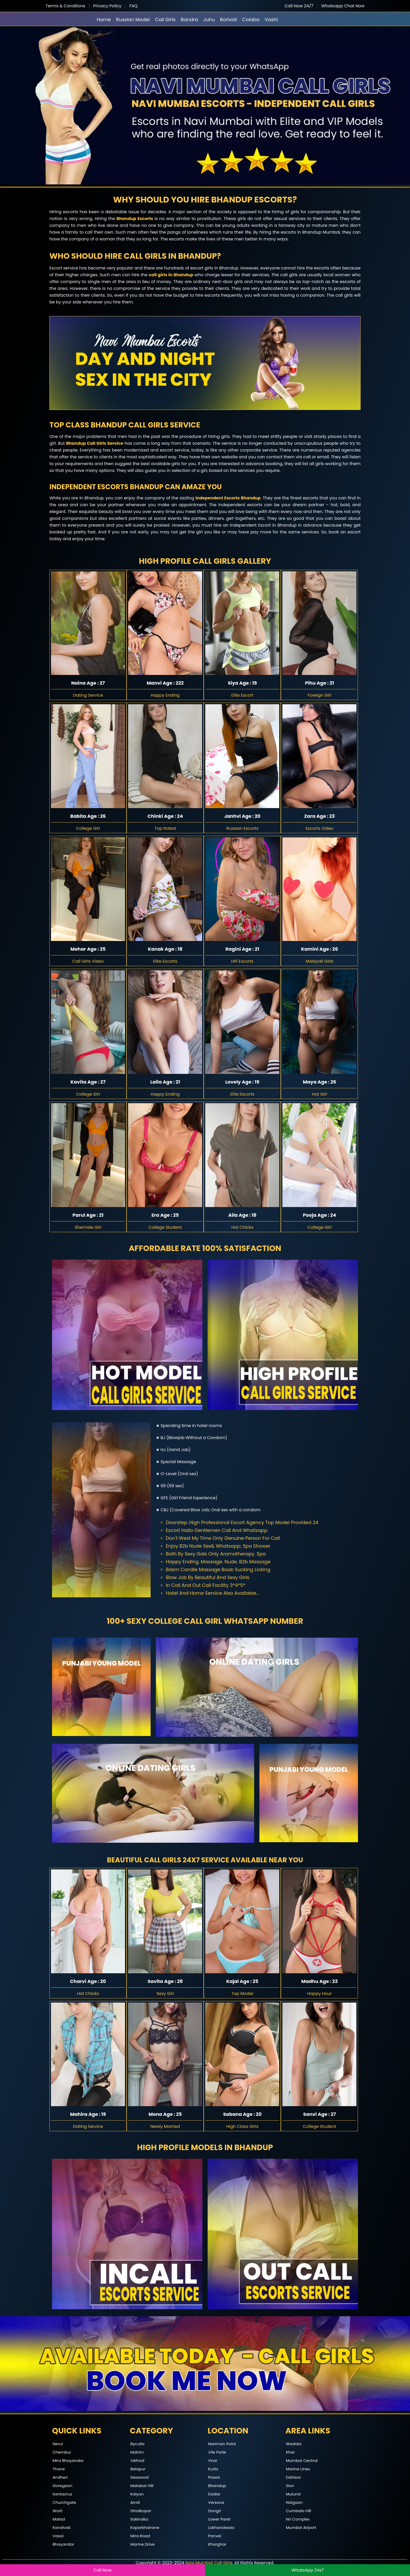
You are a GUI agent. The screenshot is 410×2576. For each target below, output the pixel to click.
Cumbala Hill (298, 2510)
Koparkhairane (144, 2527)
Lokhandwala (221, 2527)
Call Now (102, 2570)
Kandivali (62, 2527)
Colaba (250, 19)
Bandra (189, 19)
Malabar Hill (141, 2485)
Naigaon (294, 2502)
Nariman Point (222, 2444)
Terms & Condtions (65, 6)
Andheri (60, 2477)
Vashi (271, 19)
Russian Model (133, 19)
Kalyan (137, 2494)
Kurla (213, 2469)
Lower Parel (219, 2519)
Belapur (138, 2469)
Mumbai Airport (301, 2527)
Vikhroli (137, 2460)
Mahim (137, 2452)
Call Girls (165, 19)
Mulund (293, 2494)
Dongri (214, 2510)
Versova (216, 2502)
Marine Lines (298, 2469)
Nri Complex (298, 2519)
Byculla (137, 2444)
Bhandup (217, 2485)
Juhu (209, 19)
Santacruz (62, 2494)
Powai (214, 2477)
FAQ (133, 6)
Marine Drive (142, 2544)
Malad (59, 2519)
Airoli (135, 2502)
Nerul (58, 2444)
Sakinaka (139, 2519)
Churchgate (64, 2502)
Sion (290, 2485)
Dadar (214, 2494)
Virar (212, 2460)
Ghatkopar (140, 2510)
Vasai (58, 2536)
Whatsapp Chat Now (343, 6)
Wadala (293, 2444)
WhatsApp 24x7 (307, 2570)
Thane (59, 2469)
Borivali (228, 19)
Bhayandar (63, 2544)
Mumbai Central (302, 2460)
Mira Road (140, 2536)
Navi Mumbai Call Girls (208, 2563)
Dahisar (293, 2477)
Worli (57, 2510)
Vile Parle (217, 2452)
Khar (290, 2452)
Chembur (62, 2452)
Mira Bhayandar (68, 2460)
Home (104, 19)
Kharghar (217, 2544)
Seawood (139, 2477)
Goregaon (62, 2485)
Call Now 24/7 (298, 6)
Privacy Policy (107, 6)
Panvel (214, 2536)
